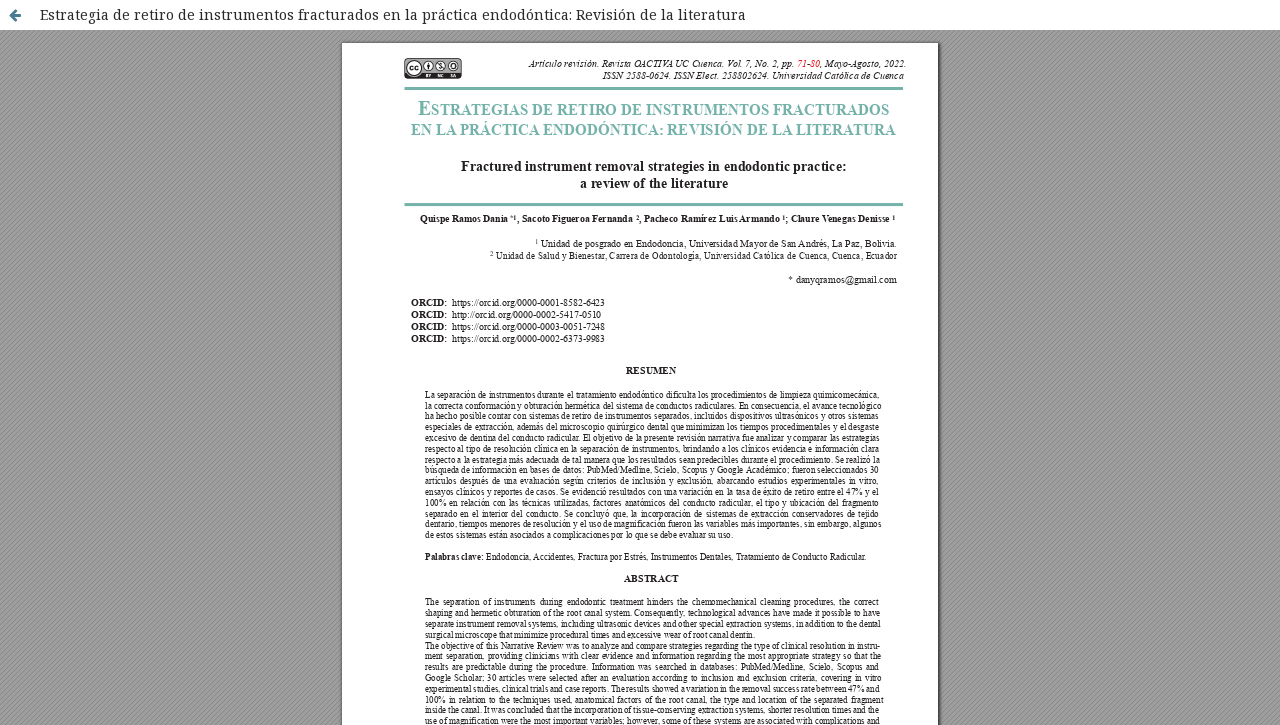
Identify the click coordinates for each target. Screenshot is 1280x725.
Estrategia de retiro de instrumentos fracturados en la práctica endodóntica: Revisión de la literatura (393, 14)
